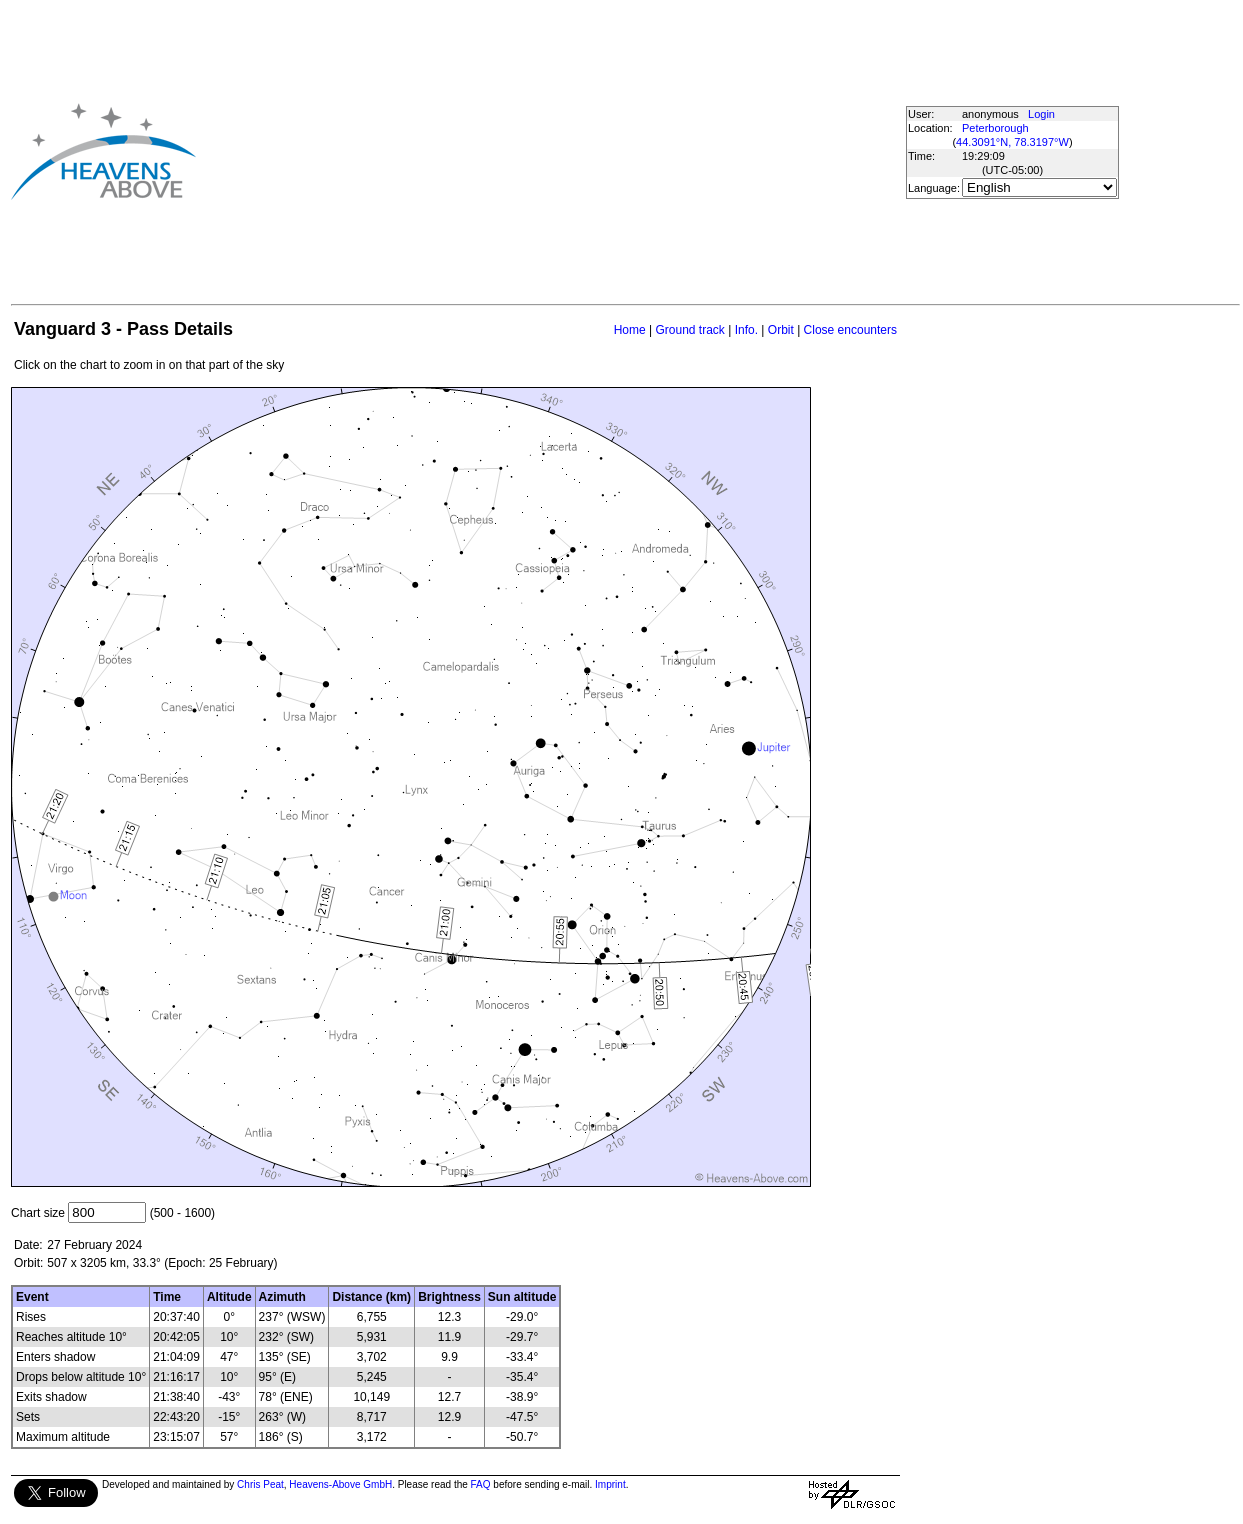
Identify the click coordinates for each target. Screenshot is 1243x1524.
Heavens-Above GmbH (340, 1484)
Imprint (610, 1484)
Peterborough (995, 128)
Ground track (689, 330)
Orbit (781, 330)
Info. (746, 330)
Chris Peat (260, 1484)
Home (630, 330)
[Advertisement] (516, 151)
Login (1041, 114)
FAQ (481, 1484)
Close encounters (850, 330)
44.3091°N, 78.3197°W (1012, 142)
